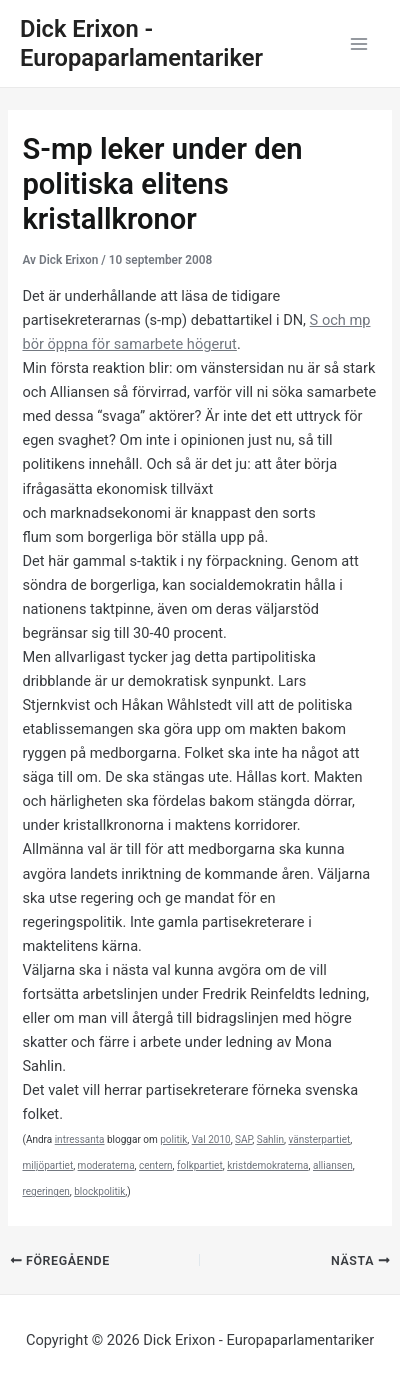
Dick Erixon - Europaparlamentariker (141, 43)
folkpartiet (200, 1165)
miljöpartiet (47, 1165)
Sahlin (270, 1139)
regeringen (45, 1191)
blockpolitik (99, 1191)
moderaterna (106, 1165)
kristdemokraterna (267, 1165)
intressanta (80, 1139)
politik (173, 1139)
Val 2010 (211, 1139)
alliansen (333, 1165)
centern (156, 1165)
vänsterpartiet (319, 1139)
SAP (243, 1139)
